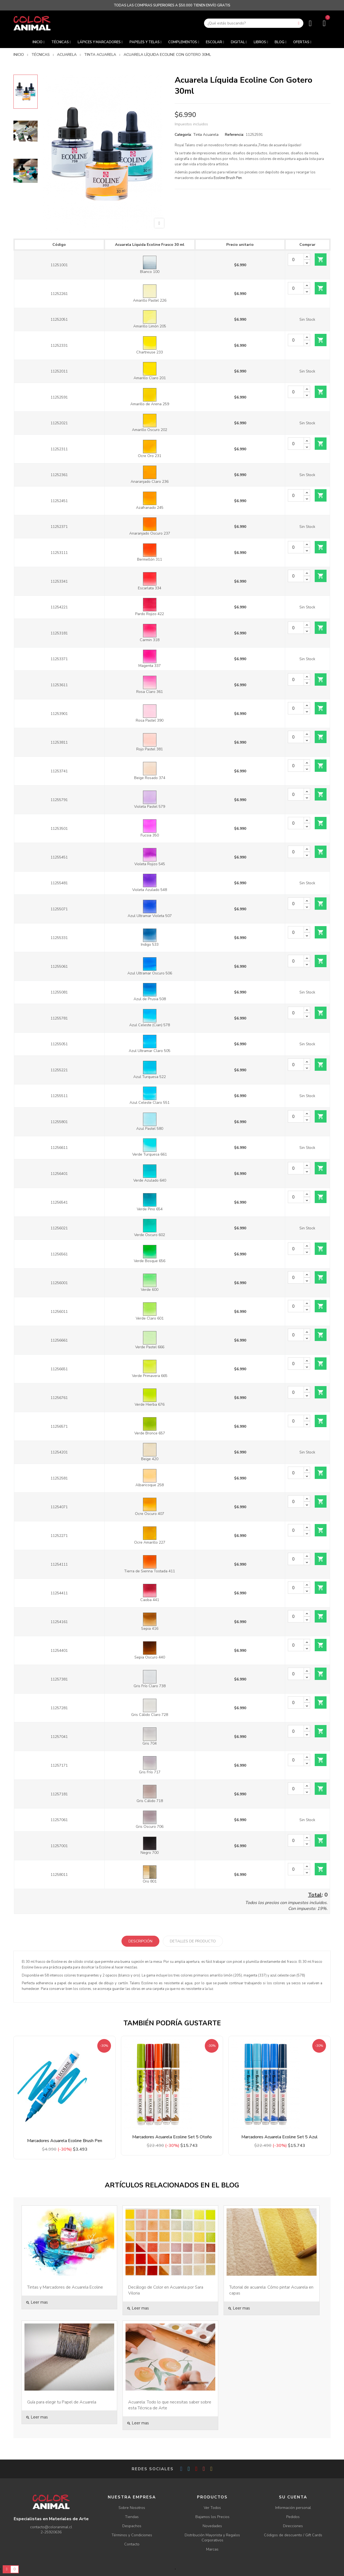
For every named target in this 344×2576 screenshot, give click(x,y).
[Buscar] (253, 23)
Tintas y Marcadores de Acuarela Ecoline (65, 2287)
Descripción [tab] (140, 1941)
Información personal (293, 2507)
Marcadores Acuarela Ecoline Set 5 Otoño (172, 2137)
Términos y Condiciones (132, 2535)
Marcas (212, 2549)
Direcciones (293, 2526)
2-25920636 (51, 2532)
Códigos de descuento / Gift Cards (293, 2535)
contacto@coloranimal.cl (51, 2527)
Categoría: (183, 134)
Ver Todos (212, 2507)
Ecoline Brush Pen (228, 178)
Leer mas (37, 2302)
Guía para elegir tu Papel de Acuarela (61, 2402)
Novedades (212, 2526)
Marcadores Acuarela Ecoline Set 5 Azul (279, 2137)
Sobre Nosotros (132, 2507)
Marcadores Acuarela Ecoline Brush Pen (64, 2141)
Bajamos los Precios (212, 2516)
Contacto (131, 2544)
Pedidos (293, 2516)
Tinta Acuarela (205, 134)
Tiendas (132, 2516)
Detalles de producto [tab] (193, 1941)
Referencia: (234, 134)
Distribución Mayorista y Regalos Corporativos (212, 2538)
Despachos (131, 2526)
